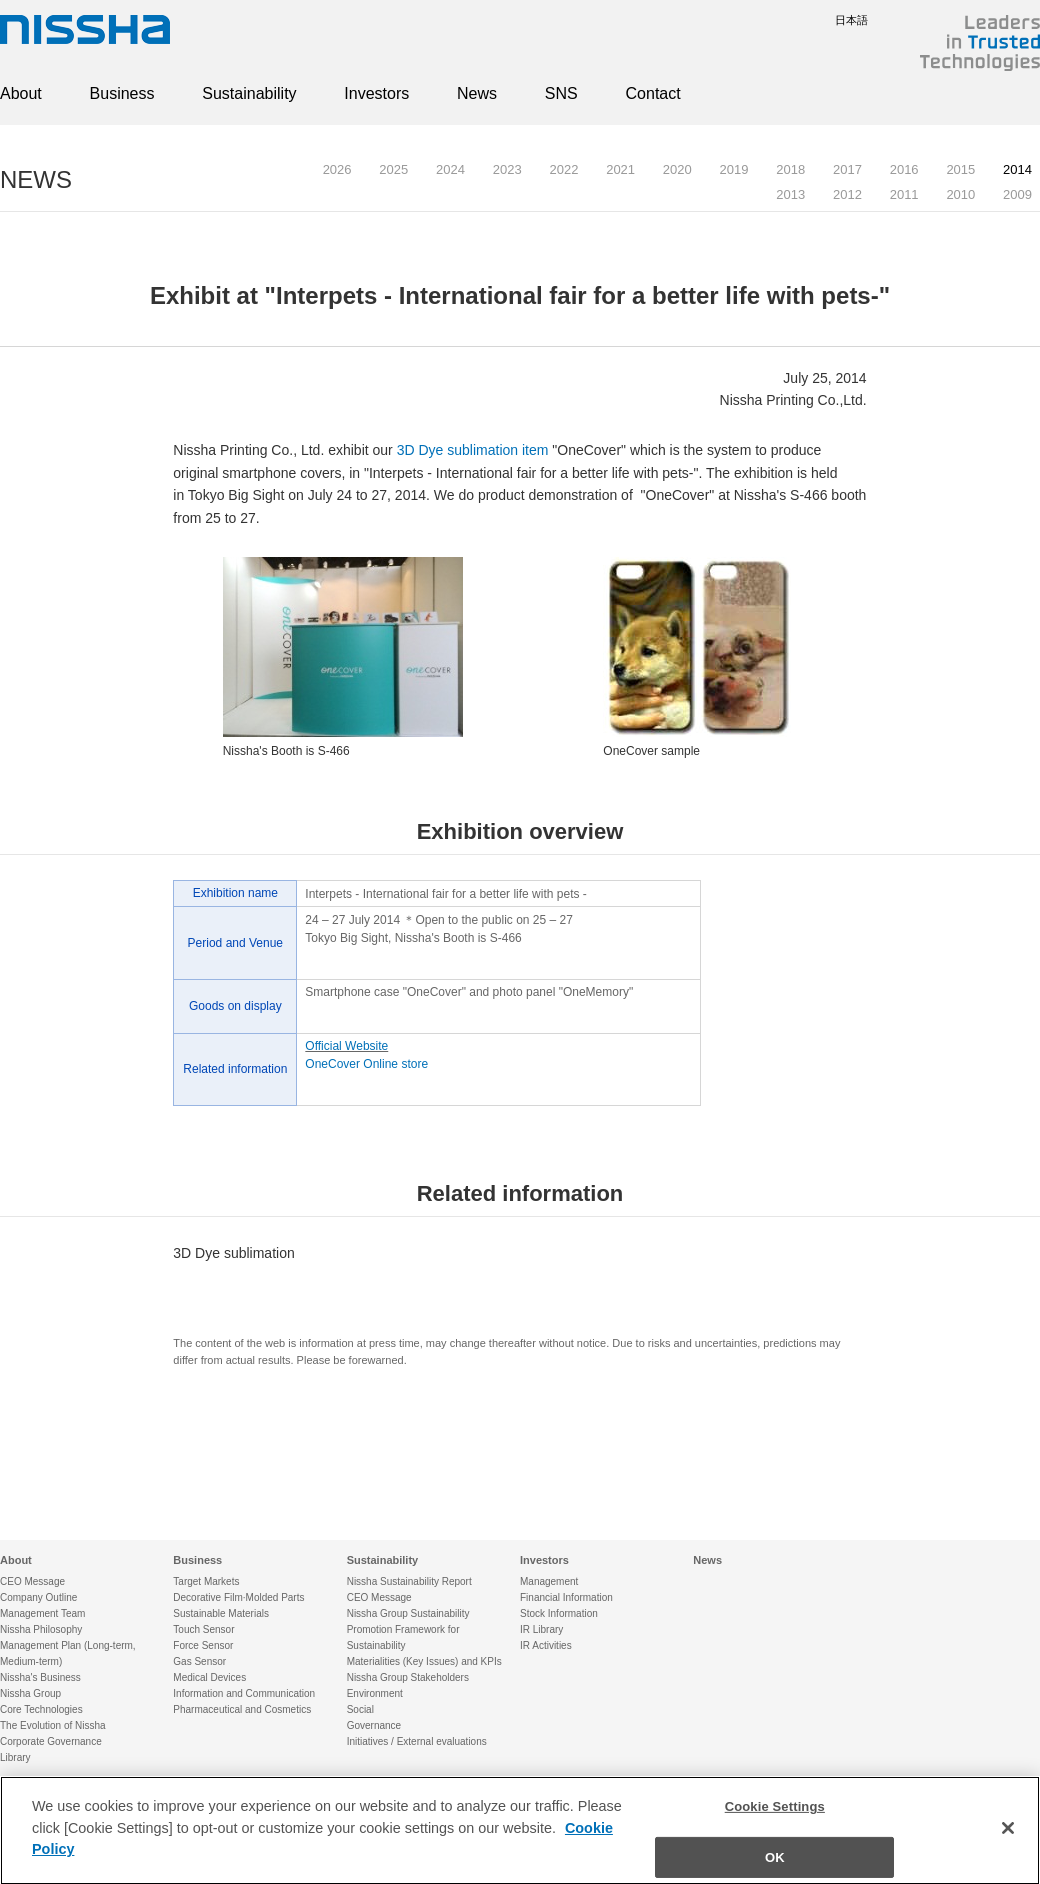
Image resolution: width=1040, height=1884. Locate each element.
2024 (450, 169)
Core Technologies (41, 1709)
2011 (904, 194)
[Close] (1008, 1847)
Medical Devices (209, 1677)
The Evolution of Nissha (53, 1725)
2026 (337, 169)
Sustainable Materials (221, 1613)
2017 (847, 169)
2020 (677, 169)
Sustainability (249, 93)
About (21, 93)
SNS (561, 93)
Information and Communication (244, 1693)
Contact (653, 93)
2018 (790, 169)
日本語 (836, 20)
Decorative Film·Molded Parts (238, 1597)
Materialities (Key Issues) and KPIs (424, 1661)
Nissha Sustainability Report (409, 1581)
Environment (375, 1693)
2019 (734, 169)
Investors (376, 93)
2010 (960, 194)
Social (360, 1709)
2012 (847, 194)
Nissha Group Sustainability (408, 1613)
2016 (904, 169)
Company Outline (38, 1597)
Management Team (42, 1613)
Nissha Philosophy (41, 1629)
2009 (1017, 194)
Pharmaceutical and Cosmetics (242, 1709)
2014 (1017, 169)
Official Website (346, 1046)
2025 (393, 169)
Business (122, 93)
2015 (960, 169)
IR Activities (546, 1645)
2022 (563, 169)
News (477, 93)
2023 (507, 169)
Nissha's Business (40, 1677)
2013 (790, 194)
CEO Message (32, 1581)
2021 (620, 169)
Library (15, 1757)
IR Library (541, 1629)
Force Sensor (203, 1645)
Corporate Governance (51, 1741)
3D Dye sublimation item (473, 450)
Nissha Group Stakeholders (408, 1677)
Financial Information (566, 1597)
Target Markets (206, 1581)
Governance (374, 1725)
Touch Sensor (203, 1629)
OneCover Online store (366, 1064)
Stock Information (559, 1613)
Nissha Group (30, 1693)
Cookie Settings (775, 1825)
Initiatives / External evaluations (417, 1741)
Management (549, 1581)
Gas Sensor (199, 1661)
